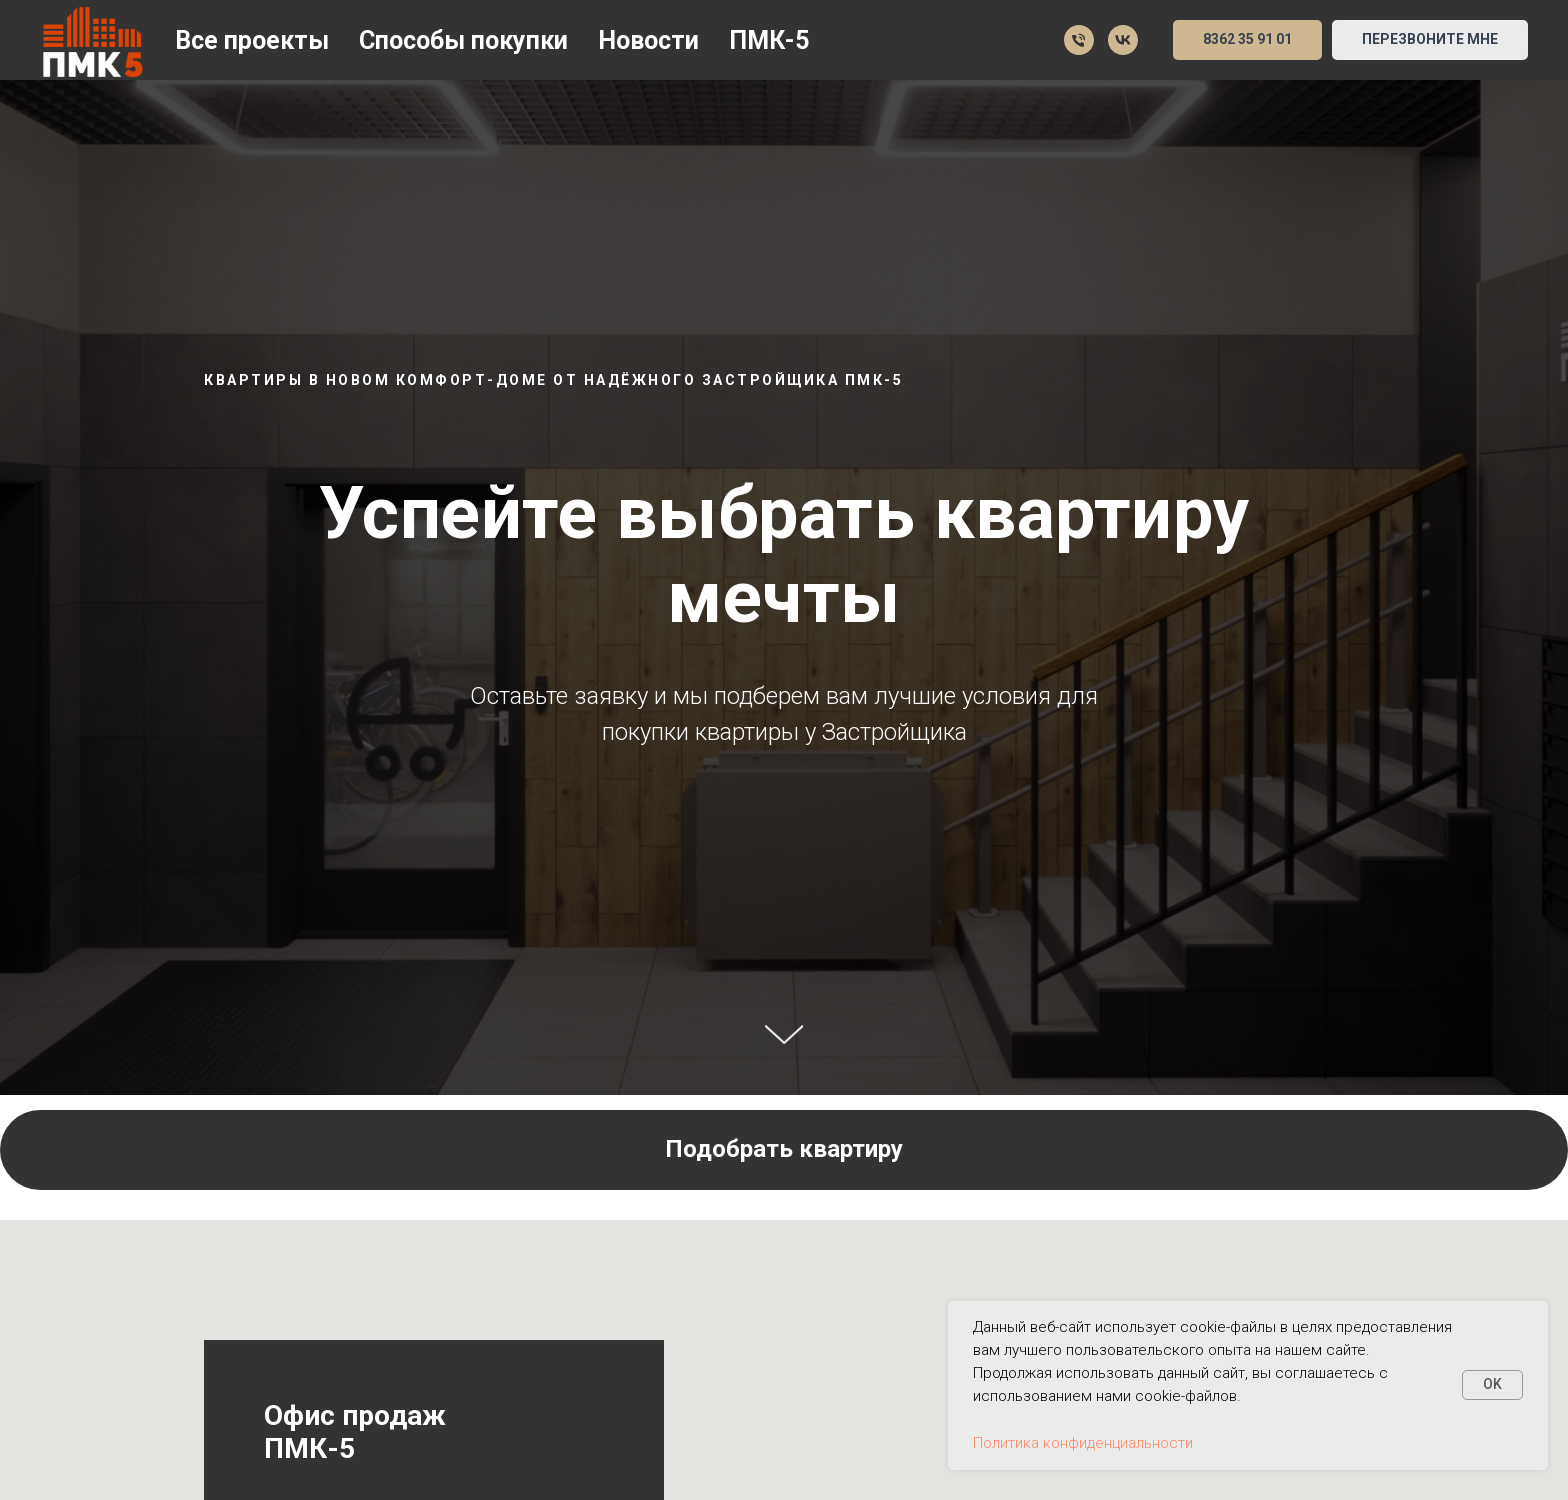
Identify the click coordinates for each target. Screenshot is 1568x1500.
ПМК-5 (769, 40)
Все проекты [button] (252, 40)
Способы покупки (463, 40)
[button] (1430, 40)
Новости (648, 40)
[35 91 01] (1079, 40)
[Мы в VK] (1123, 40)
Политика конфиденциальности (1083, 1443)
